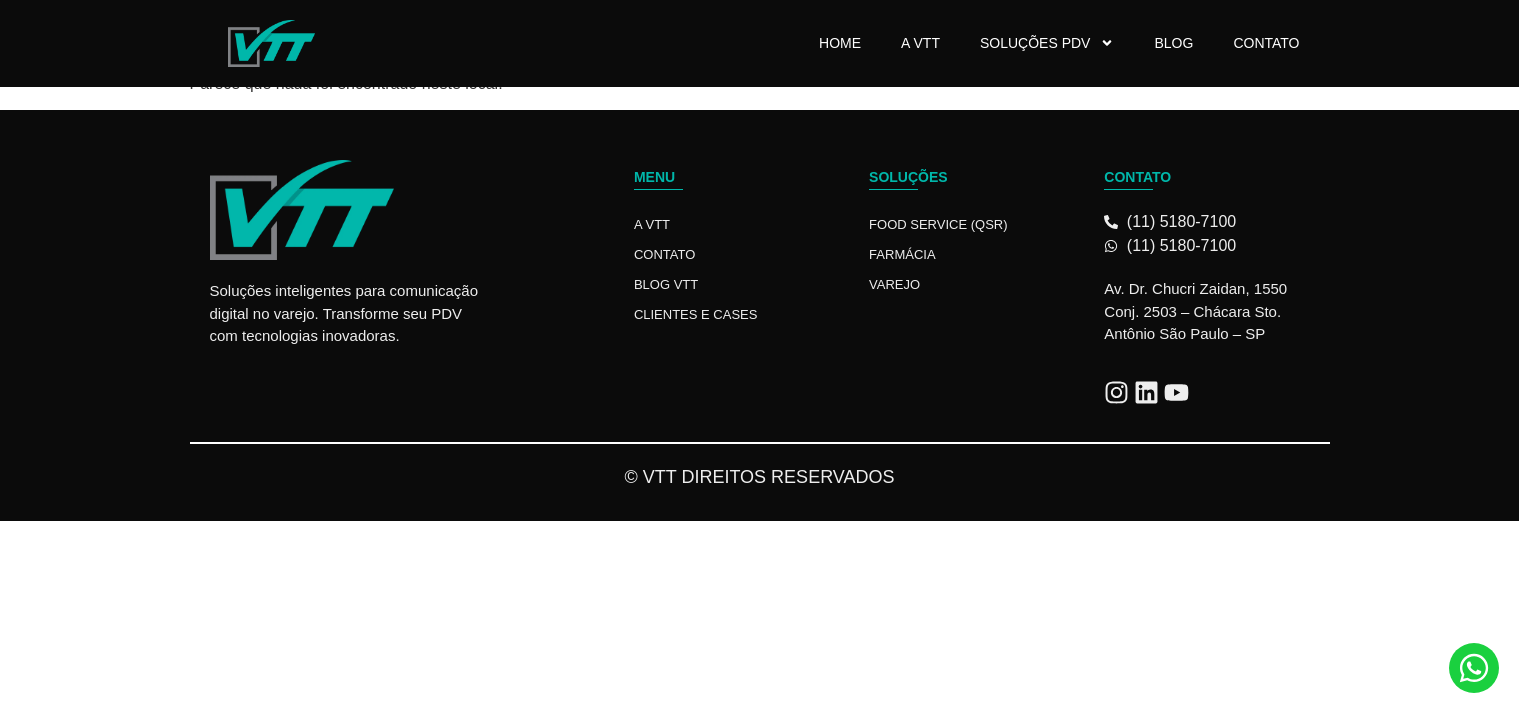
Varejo (894, 284)
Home (840, 43)
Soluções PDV (1047, 43)
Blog (1173, 43)
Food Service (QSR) (938, 224)
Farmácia (902, 254)
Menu (654, 177)
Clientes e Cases (696, 314)
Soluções (908, 177)
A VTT (920, 43)
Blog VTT (666, 284)
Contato (1266, 43)
